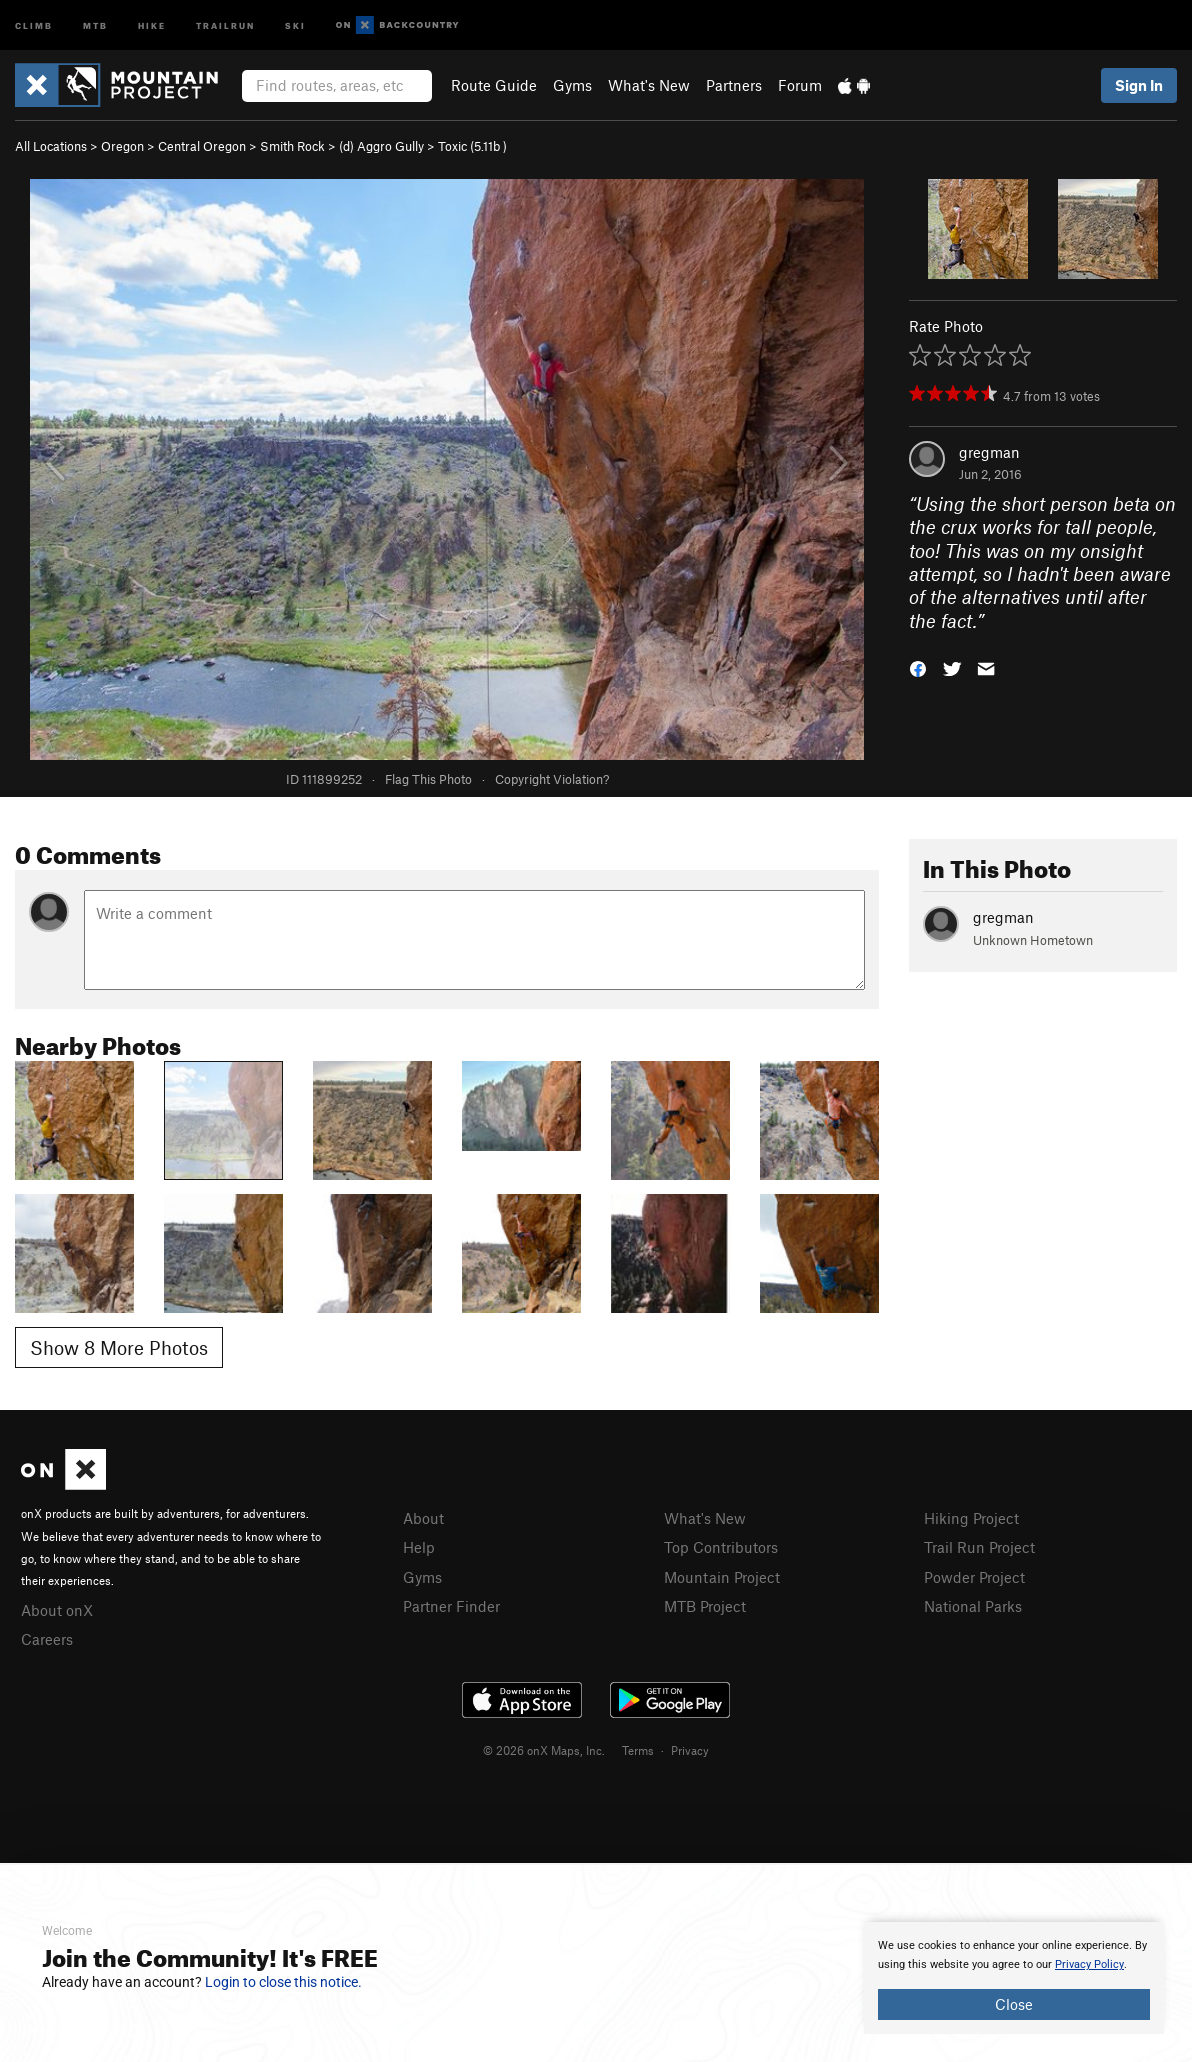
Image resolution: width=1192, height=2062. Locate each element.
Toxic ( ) (472, 146)
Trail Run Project (979, 1547)
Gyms (572, 85)
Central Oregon (202, 146)
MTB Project (705, 1606)
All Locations (51, 146)
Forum (800, 85)
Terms (638, 1750)
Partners (734, 85)
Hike (152, 24)
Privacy (690, 1750)
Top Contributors (721, 1547)
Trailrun (225, 24)
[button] (918, 667)
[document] (1014, 1978)
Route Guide (494, 85)
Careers (47, 1639)
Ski (295, 24)
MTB (95, 24)
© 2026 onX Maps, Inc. (544, 1750)
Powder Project (974, 1577)
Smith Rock (292, 146)
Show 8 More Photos (119, 1347)
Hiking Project (971, 1518)
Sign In (1139, 85)
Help (419, 1547)
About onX (57, 1610)
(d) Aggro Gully (381, 146)
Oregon (122, 146)
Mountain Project (722, 1577)
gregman (989, 452)
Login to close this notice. (283, 1982)
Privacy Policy (1089, 1964)
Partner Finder (451, 1606)
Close (1014, 2004)
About (423, 1518)
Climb (34, 24)
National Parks (973, 1606)
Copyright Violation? (552, 779)
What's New (649, 85)
